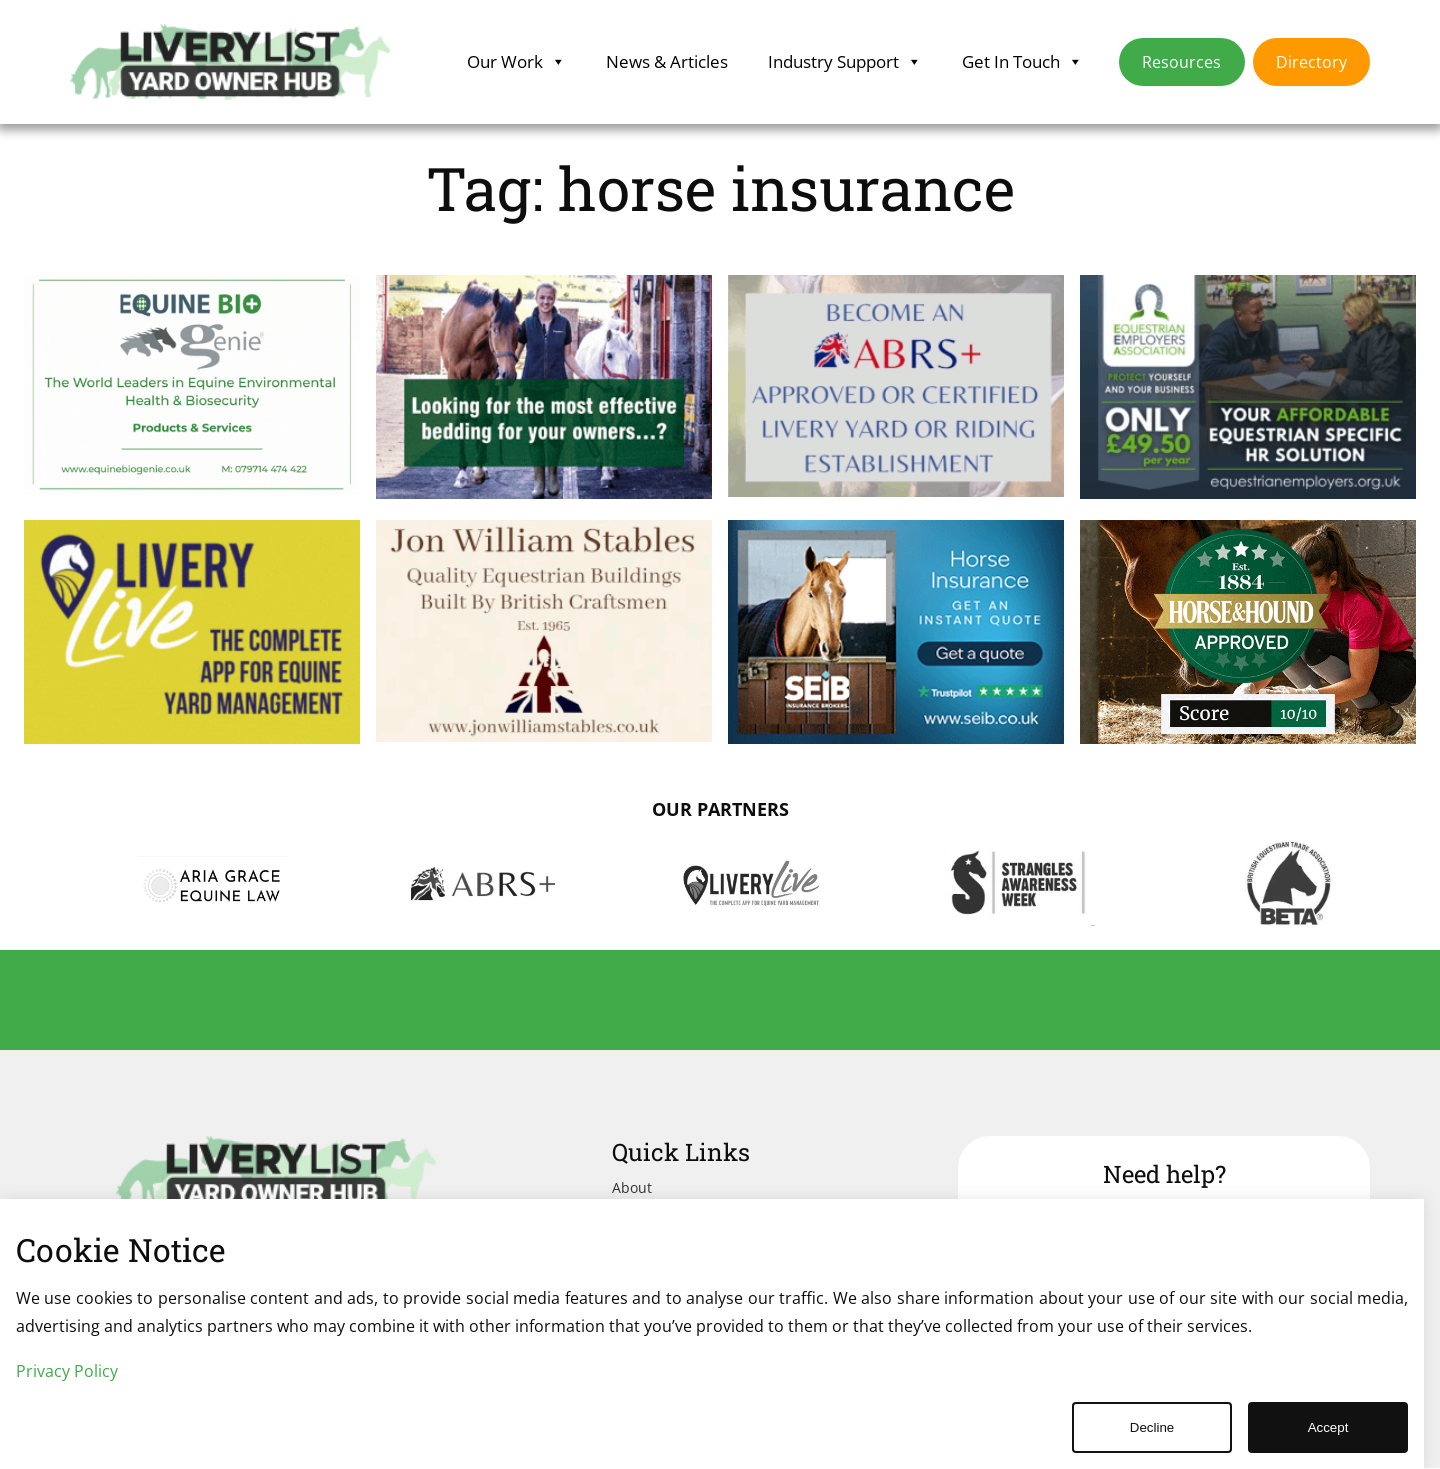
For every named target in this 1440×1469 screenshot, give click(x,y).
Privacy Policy (67, 1371)
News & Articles (667, 61)
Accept (1328, 1427)
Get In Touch (1022, 62)
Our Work (516, 62)
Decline (1152, 1427)
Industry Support (845, 62)
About (632, 1187)
